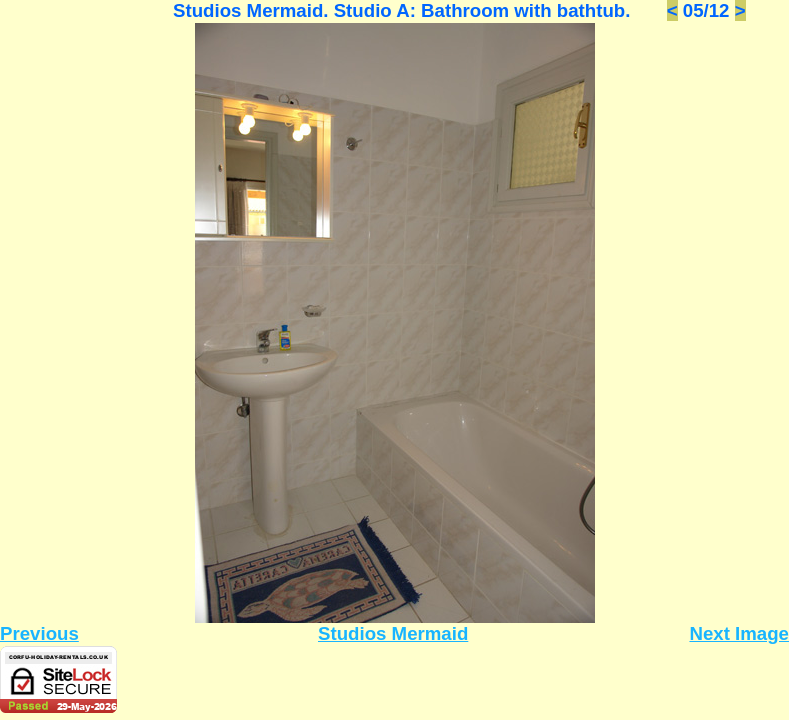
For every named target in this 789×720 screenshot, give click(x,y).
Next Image (739, 633)
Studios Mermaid (393, 633)
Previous (39, 633)
